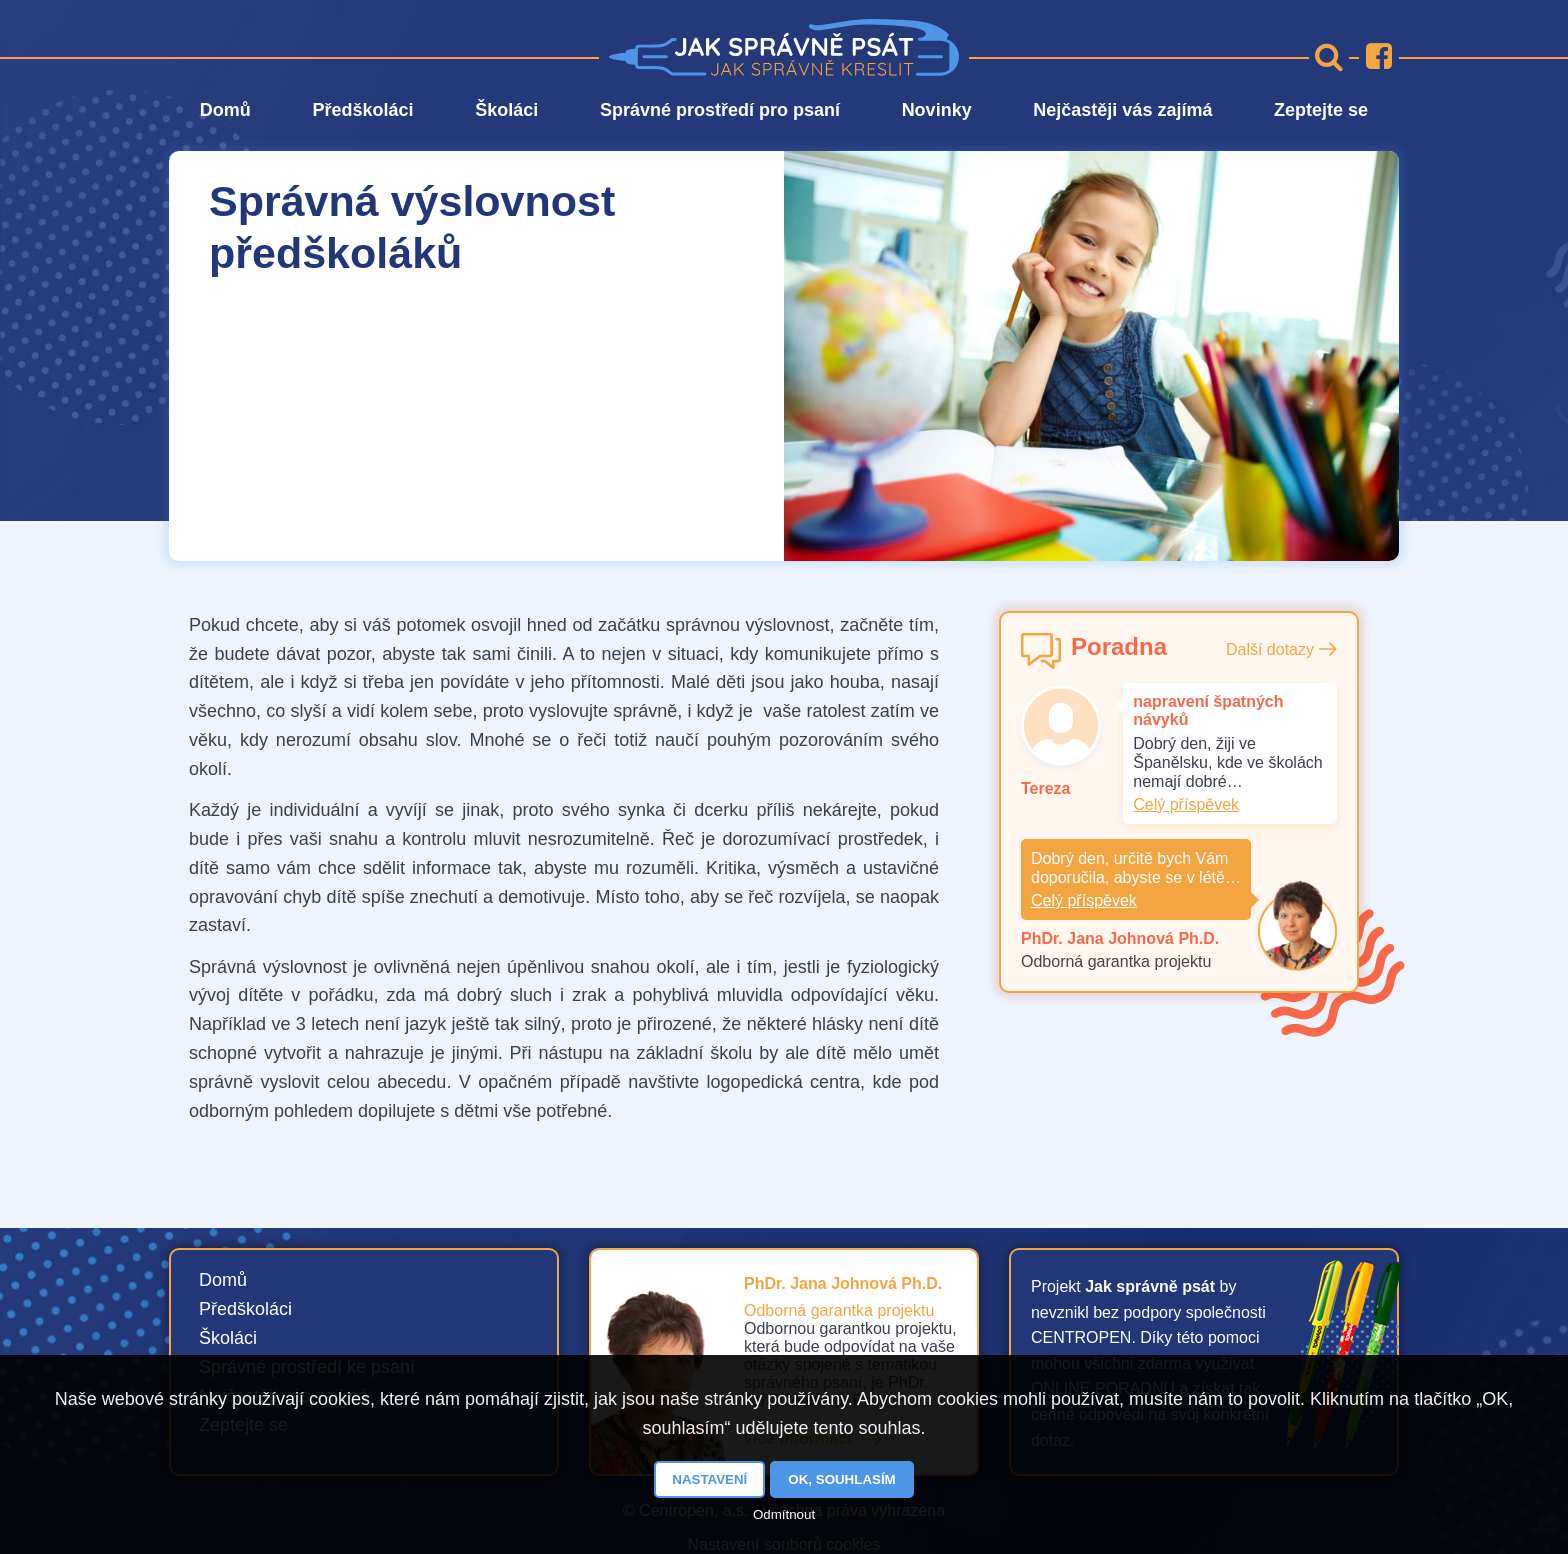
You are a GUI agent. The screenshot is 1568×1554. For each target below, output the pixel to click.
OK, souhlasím (841, 1479)
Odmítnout (784, 1514)
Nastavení (709, 1479)
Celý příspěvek (1186, 804)
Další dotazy (1270, 649)
